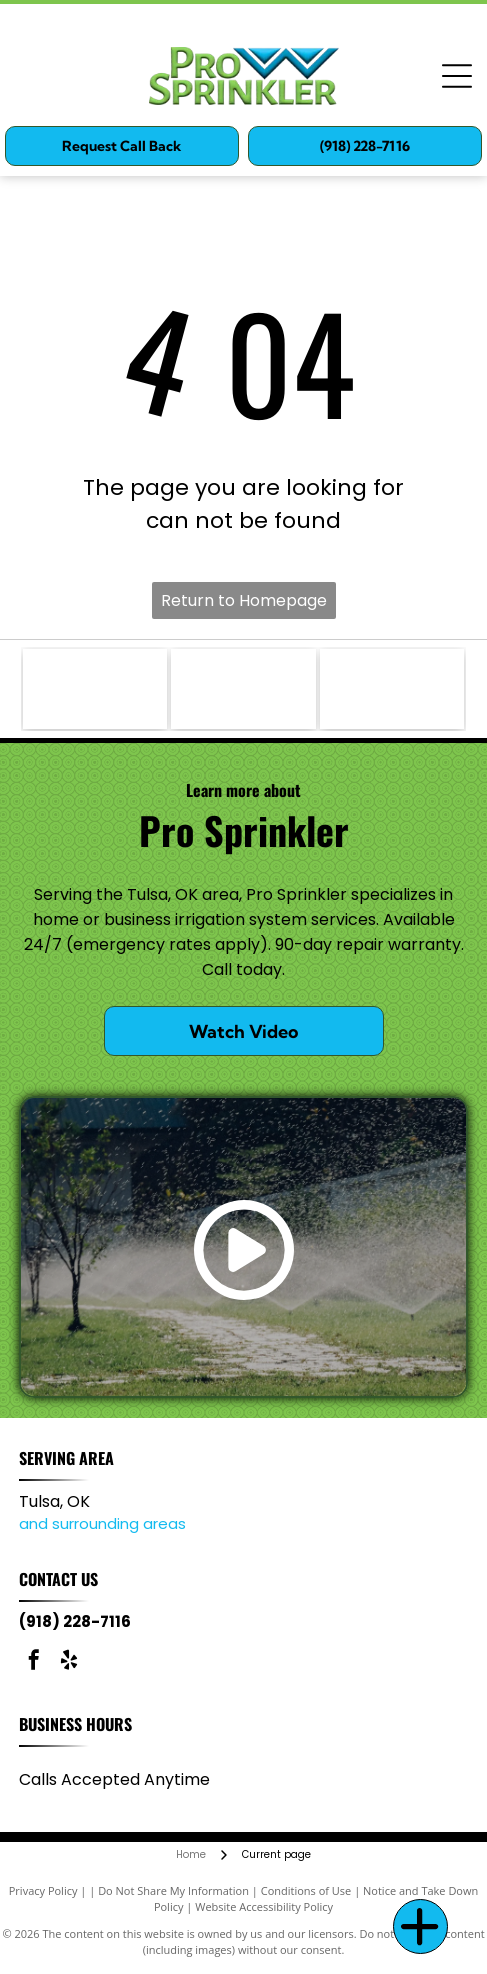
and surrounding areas (102, 1523)
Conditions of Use (306, 1890)
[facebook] (34, 1662)
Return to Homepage (244, 600)
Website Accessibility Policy (264, 1906)
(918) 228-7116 (75, 1621)
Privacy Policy (43, 1890)
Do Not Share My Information (173, 1890)
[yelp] (69, 1662)
